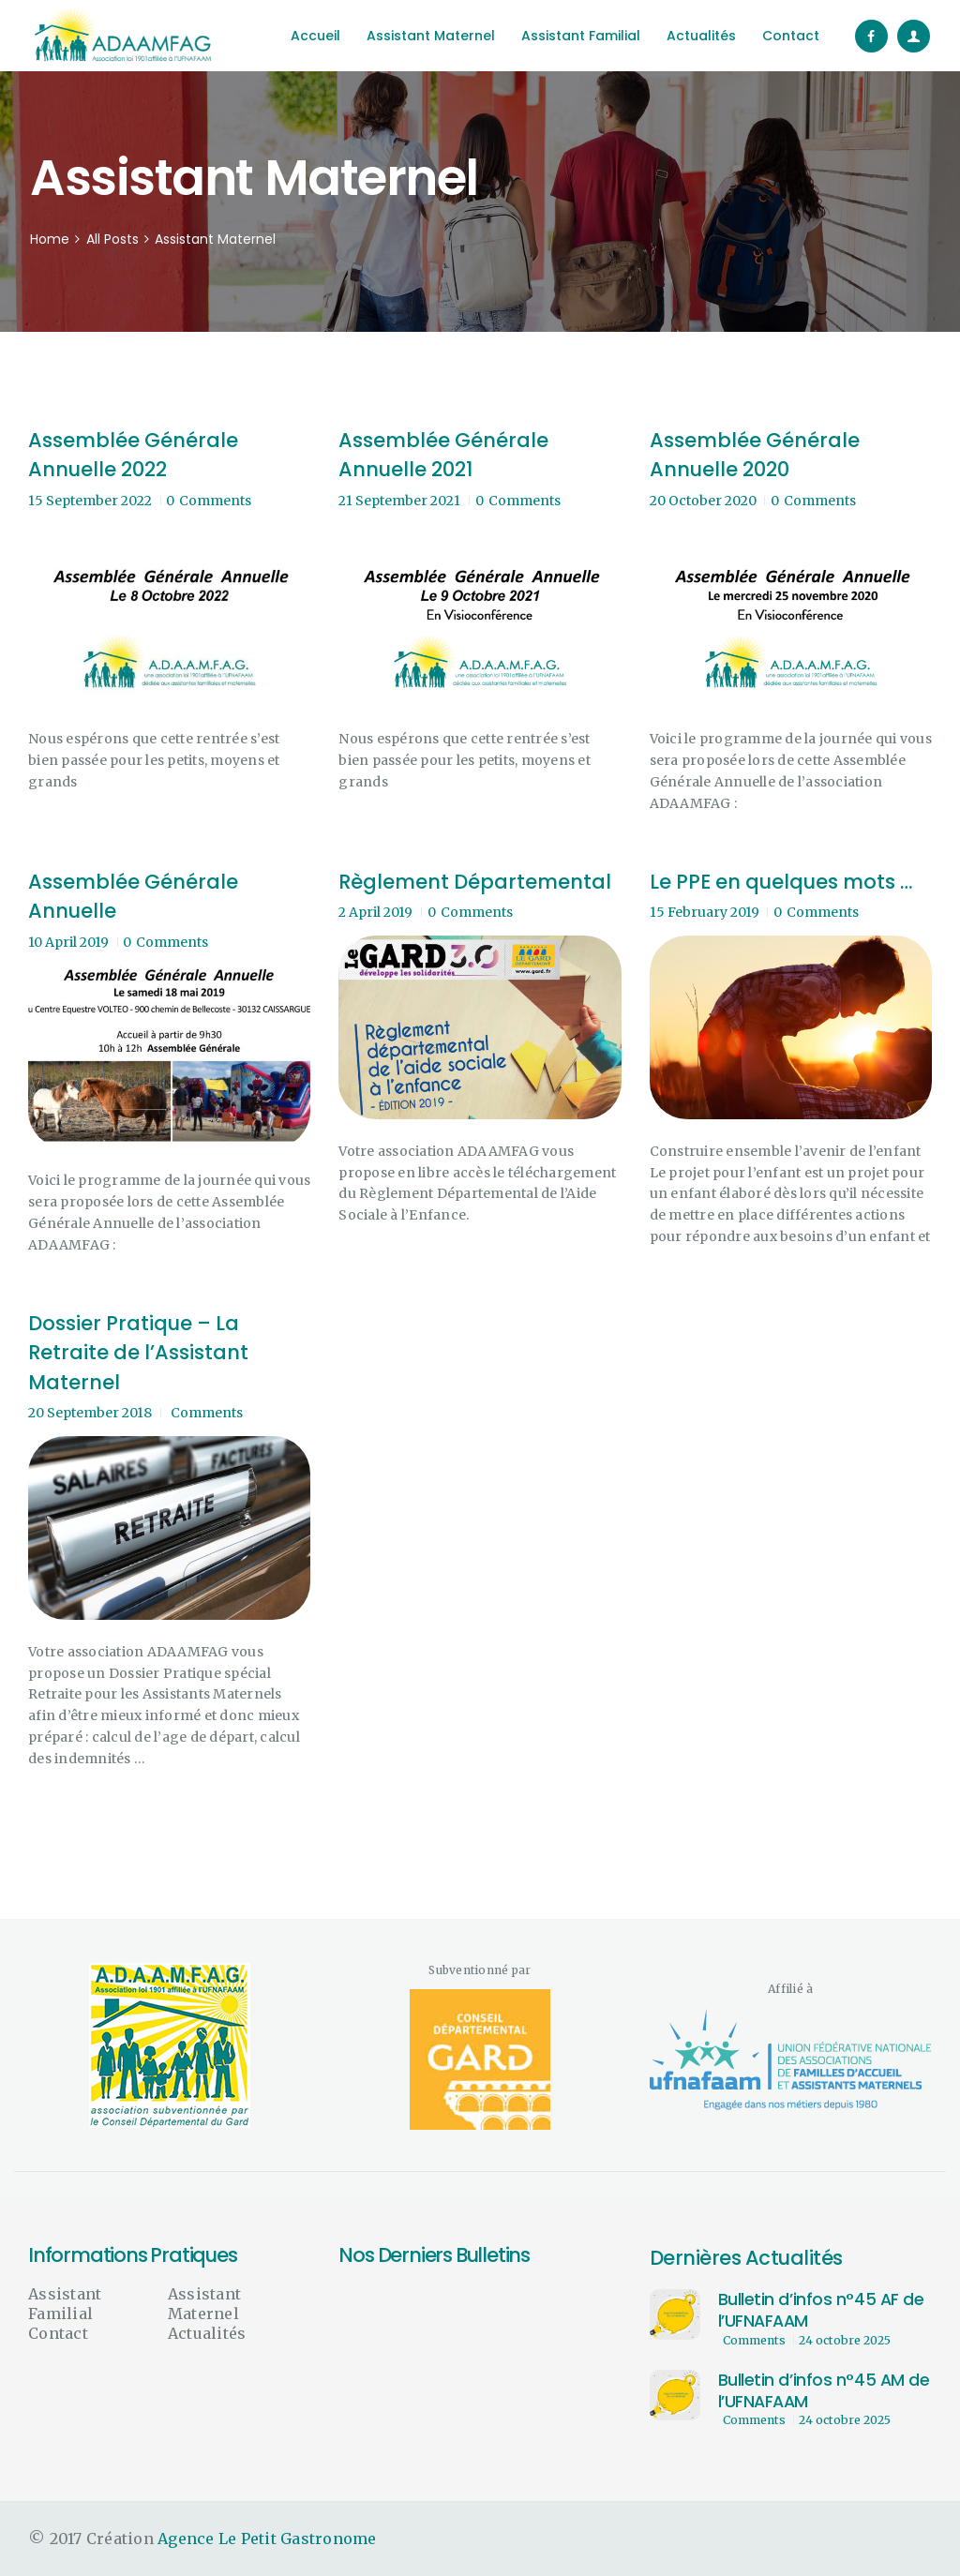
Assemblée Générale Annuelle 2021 (443, 455)
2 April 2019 (375, 912)
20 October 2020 (703, 500)
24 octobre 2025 (845, 2340)
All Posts (112, 239)
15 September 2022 (90, 500)
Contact (58, 2333)
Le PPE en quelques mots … (781, 881)
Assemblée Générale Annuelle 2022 (133, 455)
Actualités (207, 2333)
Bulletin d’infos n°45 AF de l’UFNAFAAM (821, 2310)
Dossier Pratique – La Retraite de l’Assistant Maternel (138, 1353)
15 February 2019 (704, 912)
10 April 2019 (68, 942)
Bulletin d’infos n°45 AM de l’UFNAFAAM (824, 2391)
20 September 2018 (90, 1412)
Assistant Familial (64, 2303)
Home (49, 239)
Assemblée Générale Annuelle (133, 896)
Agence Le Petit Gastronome (267, 2538)
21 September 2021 (399, 500)
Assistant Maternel (204, 2303)
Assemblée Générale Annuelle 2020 (755, 455)
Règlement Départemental (474, 881)
